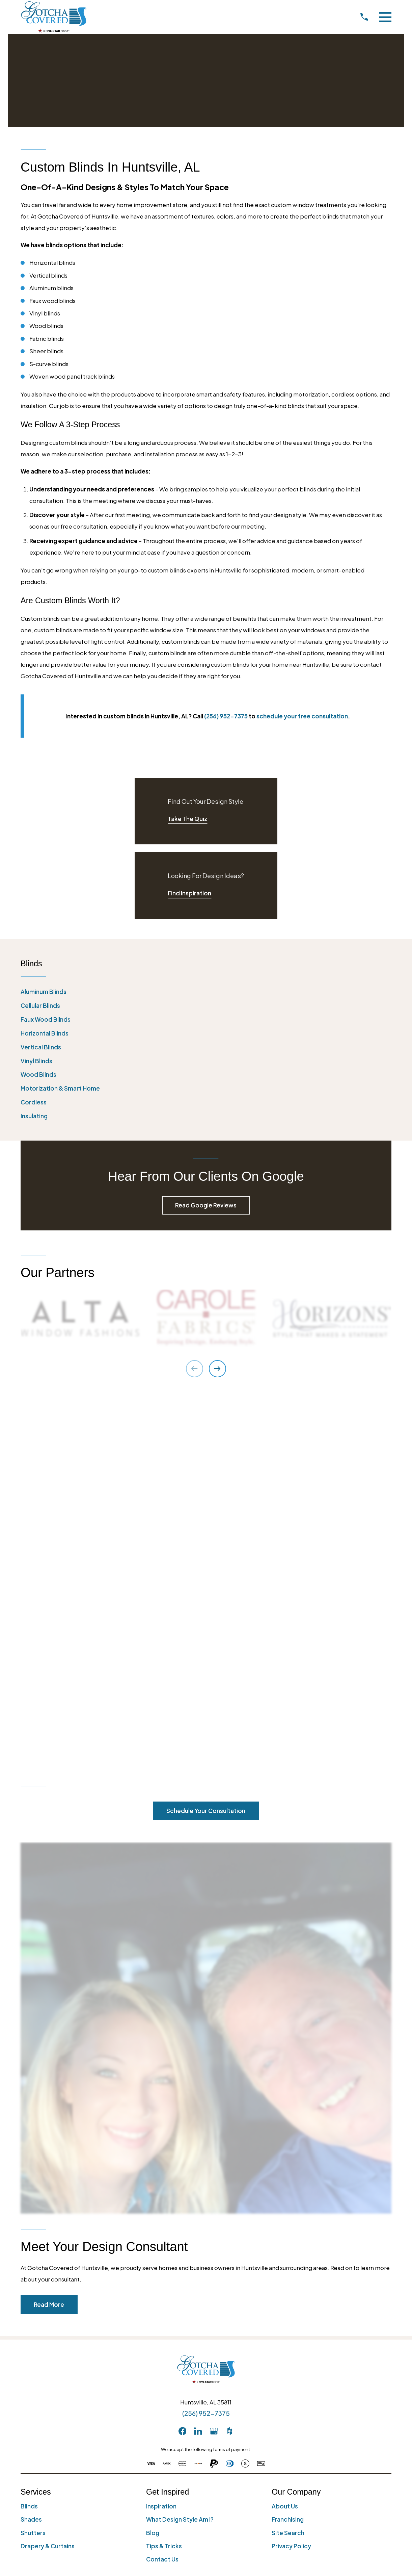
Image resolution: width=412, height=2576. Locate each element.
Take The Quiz (187, 818)
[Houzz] (230, 2060)
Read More (49, 1933)
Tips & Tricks (164, 2174)
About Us (285, 2135)
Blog (152, 2161)
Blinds (29, 2135)
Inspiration (161, 2135)
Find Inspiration (189, 893)
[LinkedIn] (198, 2060)
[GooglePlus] (214, 2060)
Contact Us (162, 2188)
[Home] (54, 17)
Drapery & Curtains (48, 2174)
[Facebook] (182, 2060)
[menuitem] (206, 992)
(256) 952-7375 (206, 2042)
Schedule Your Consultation (205, 1440)
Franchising (288, 2148)
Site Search (288, 2161)
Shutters (33, 2161)
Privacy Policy (291, 2174)
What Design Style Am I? (180, 2148)
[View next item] (217, 1368)
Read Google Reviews (206, 1205)
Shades (31, 2148)
